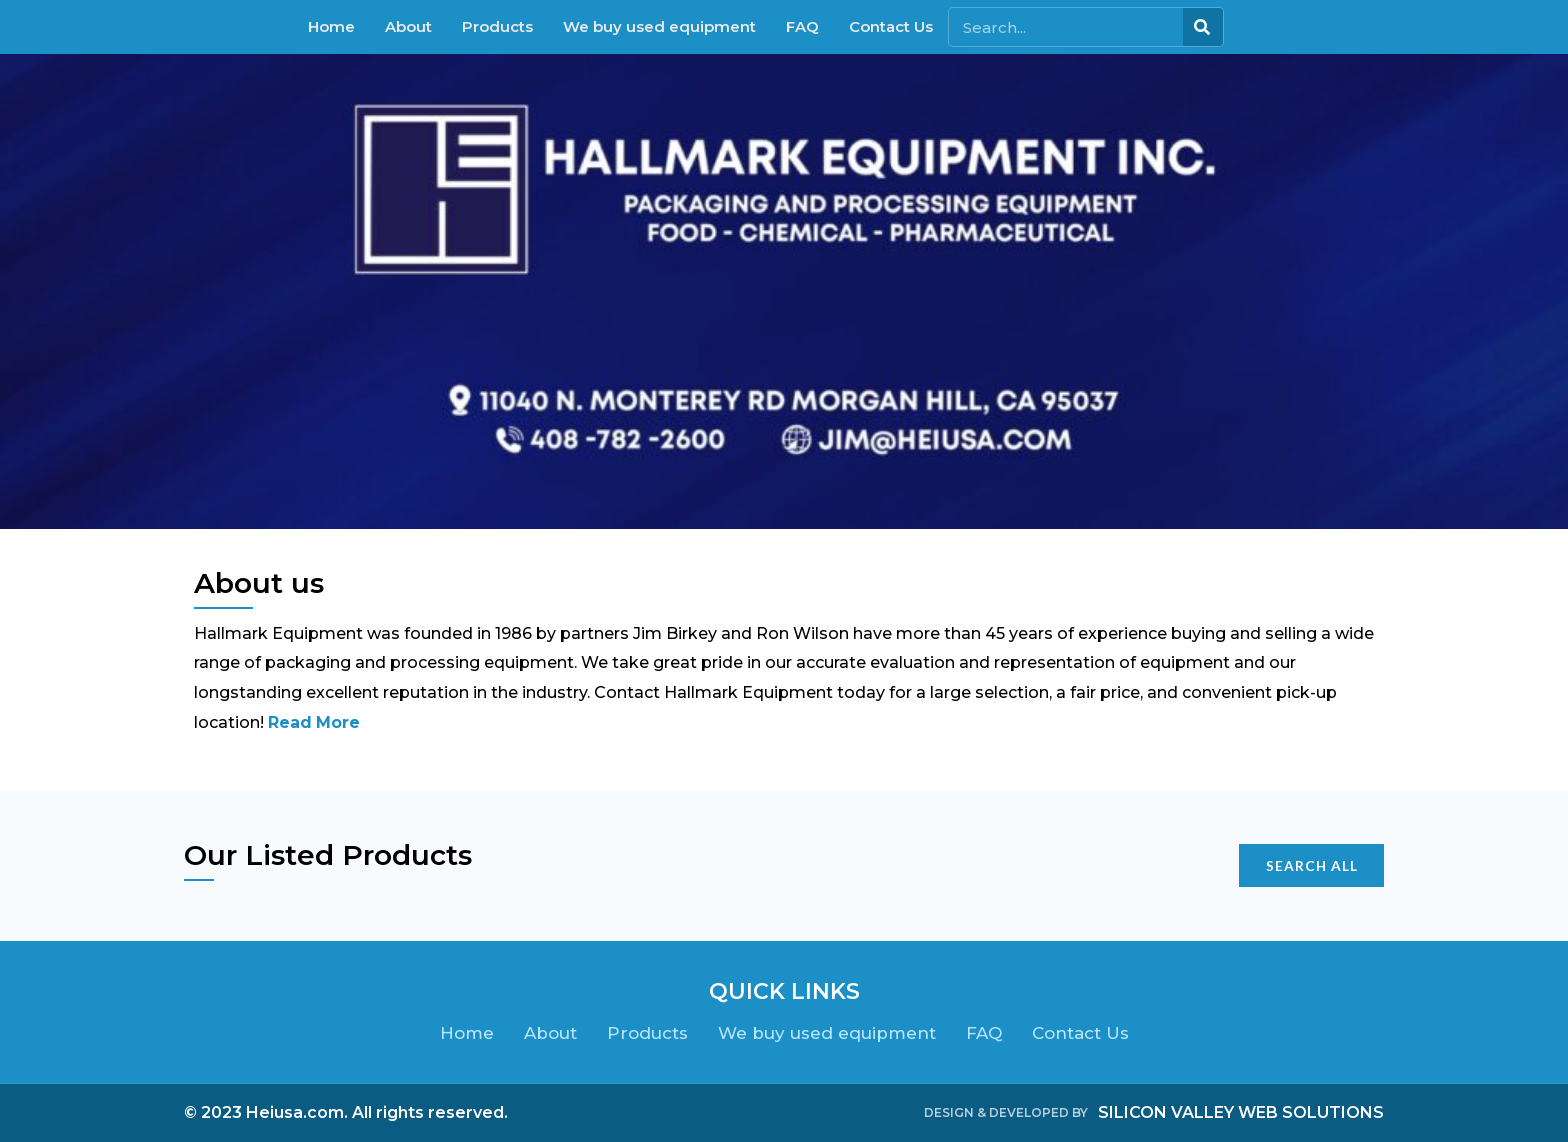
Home (331, 26)
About (408, 26)
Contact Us (891, 26)
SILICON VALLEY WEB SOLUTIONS (1241, 1112)
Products (497, 26)
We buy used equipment (659, 26)
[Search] (1203, 27)
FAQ (802, 26)
